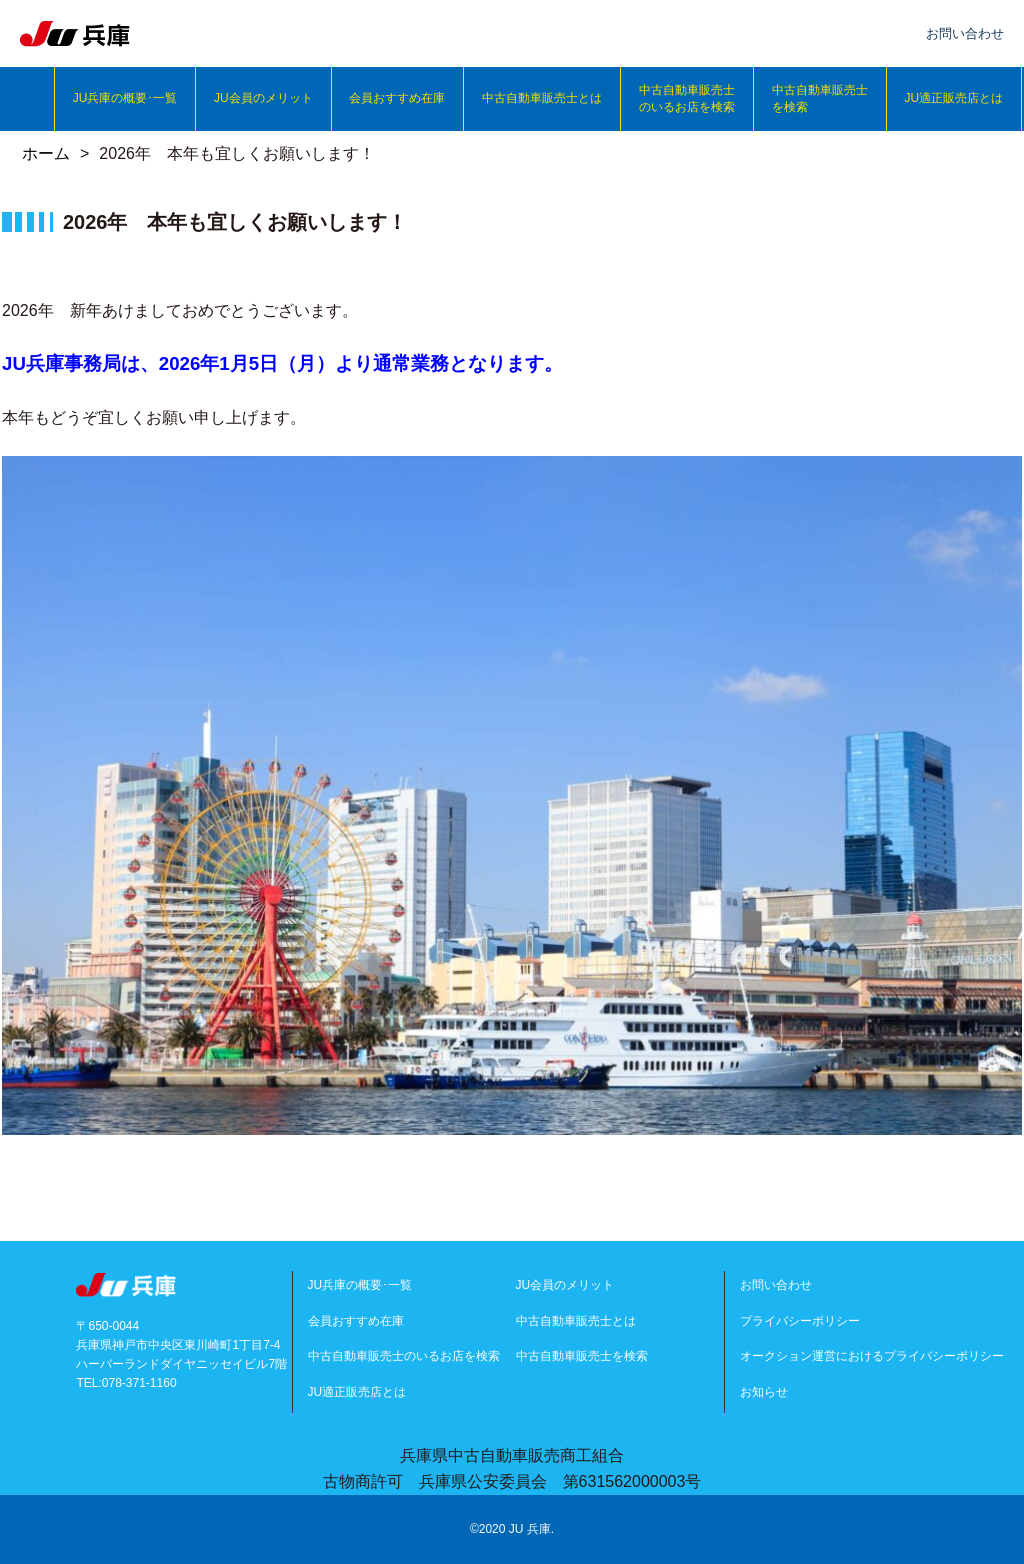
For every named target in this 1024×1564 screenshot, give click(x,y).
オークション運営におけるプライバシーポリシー (872, 1356)
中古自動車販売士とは (542, 98)
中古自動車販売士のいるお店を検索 (687, 98)
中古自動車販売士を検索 (820, 98)
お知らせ (764, 1392)
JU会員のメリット (263, 98)
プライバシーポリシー (800, 1321)
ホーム (46, 153)
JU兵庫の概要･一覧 (125, 98)
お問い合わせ (776, 1285)
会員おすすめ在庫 (397, 98)
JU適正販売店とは (953, 98)
